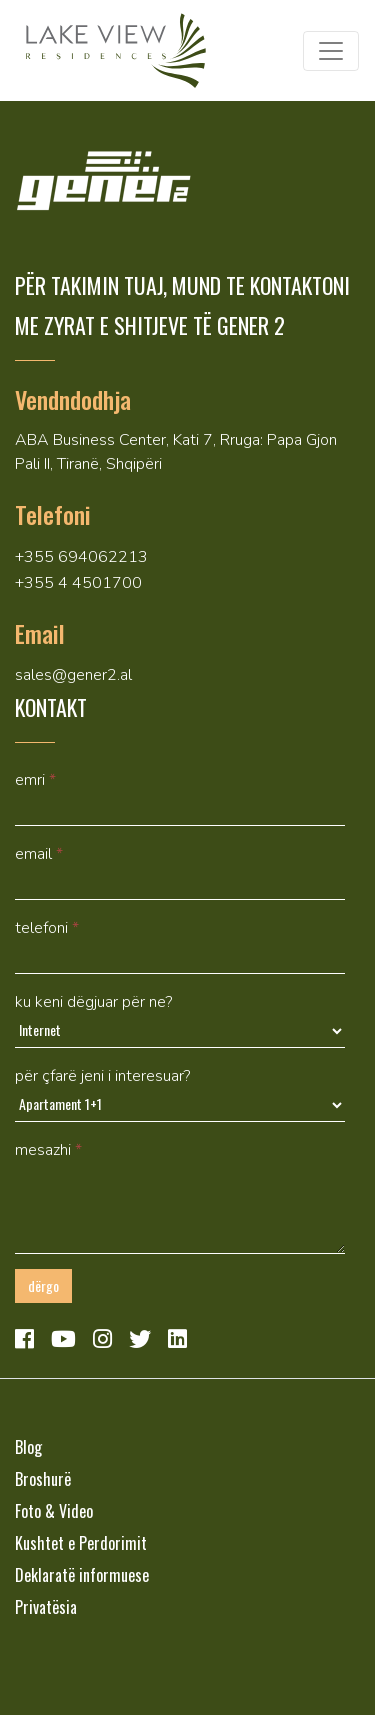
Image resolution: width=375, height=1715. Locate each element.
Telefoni (47, 928)
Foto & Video (54, 1511)
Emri (35, 780)
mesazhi (48, 1150)
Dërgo (43, 1285)
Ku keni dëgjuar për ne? (93, 1002)
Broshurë (43, 1479)
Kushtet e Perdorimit (81, 1543)
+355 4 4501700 (78, 583)
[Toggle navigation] (331, 51)
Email (39, 854)
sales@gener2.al (73, 675)
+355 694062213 (81, 557)
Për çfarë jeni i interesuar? (102, 1076)
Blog (28, 1447)
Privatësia (46, 1607)
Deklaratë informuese (82, 1575)
